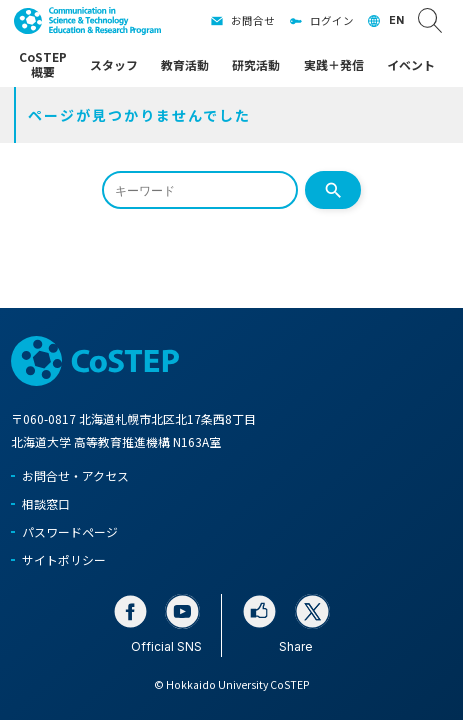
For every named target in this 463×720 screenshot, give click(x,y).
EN (396, 20)
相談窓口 (46, 503)
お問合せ (253, 20)
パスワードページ (70, 531)
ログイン (332, 20)
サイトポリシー (64, 559)
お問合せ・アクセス (75, 475)
